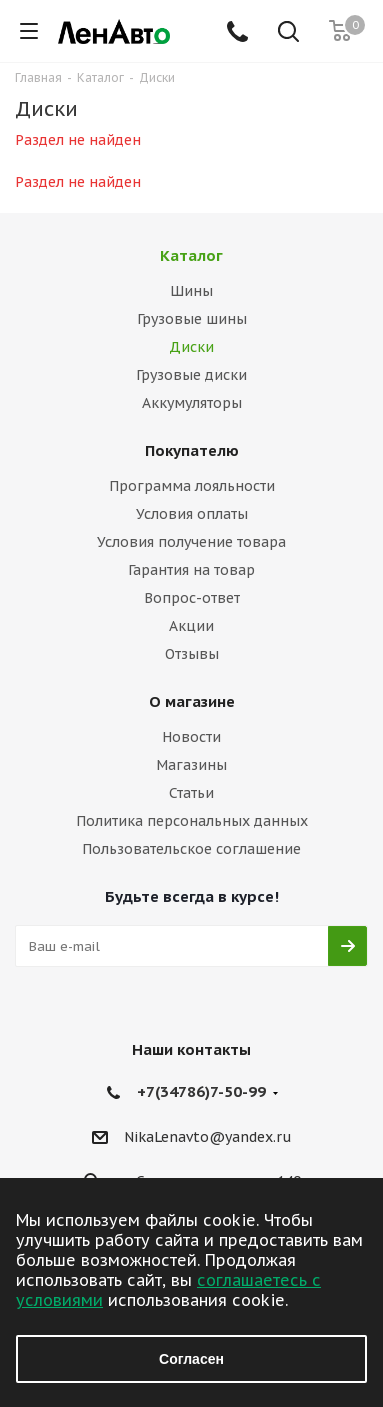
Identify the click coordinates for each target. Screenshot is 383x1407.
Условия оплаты (192, 514)
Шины (191, 291)
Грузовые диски (191, 375)
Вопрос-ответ (192, 598)
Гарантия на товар (191, 570)
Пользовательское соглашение (191, 849)
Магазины (191, 765)
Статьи (191, 793)
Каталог (191, 255)
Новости (191, 737)
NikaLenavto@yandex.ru (208, 1137)
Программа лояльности (192, 486)
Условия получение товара (191, 542)
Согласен (191, 1359)
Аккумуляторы (192, 403)
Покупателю (192, 450)
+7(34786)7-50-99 (201, 1091)
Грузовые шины (192, 319)
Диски (191, 347)
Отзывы (192, 654)
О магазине (192, 701)
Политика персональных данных (192, 821)
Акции (191, 626)
